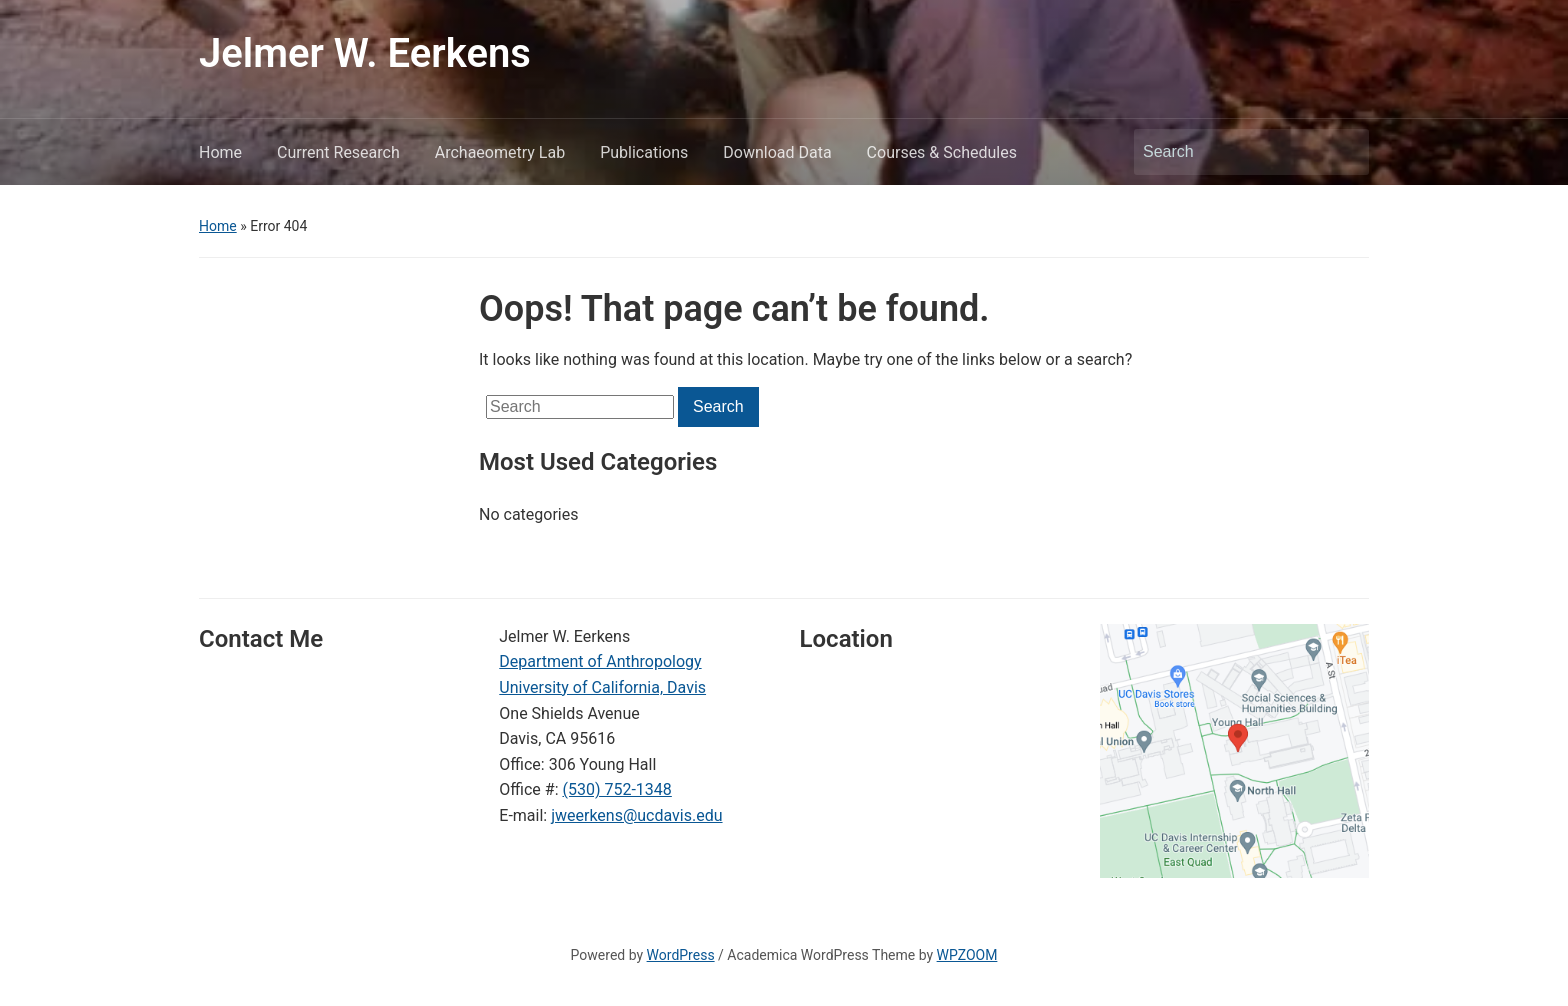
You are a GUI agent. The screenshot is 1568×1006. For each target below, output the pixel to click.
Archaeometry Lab (500, 152)
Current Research (338, 152)
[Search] (1233, 152)
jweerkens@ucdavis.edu (636, 815)
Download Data (777, 152)
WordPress (681, 955)
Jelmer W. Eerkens (365, 53)
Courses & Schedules (942, 152)
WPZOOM (967, 955)
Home (220, 152)
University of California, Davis (602, 687)
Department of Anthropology (600, 661)
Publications (644, 152)
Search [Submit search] (1344, 152)
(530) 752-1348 (616, 789)
